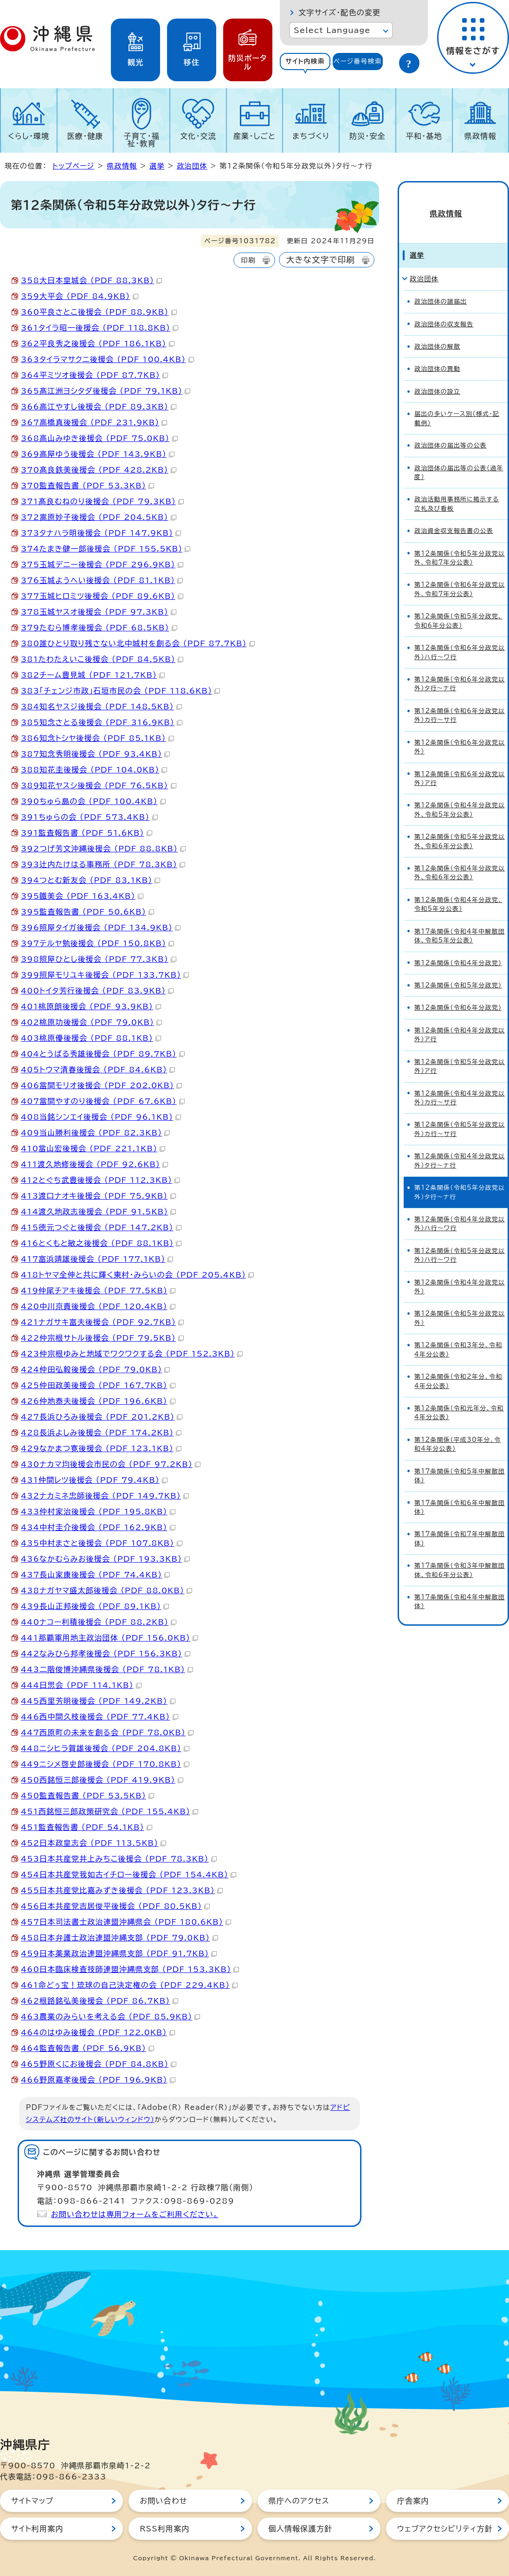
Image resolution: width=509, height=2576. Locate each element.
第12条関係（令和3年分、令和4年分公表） (458, 1334)
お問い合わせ (163, 2501)
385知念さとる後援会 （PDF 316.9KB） (101, 722)
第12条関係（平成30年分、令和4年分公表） (457, 1428)
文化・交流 (198, 136)
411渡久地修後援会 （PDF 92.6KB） (94, 1164)
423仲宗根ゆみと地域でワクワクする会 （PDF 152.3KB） (132, 1353)
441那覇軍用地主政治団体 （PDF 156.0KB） (109, 1638)
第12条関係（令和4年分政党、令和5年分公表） (458, 889)
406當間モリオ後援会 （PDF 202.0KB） (101, 1085)
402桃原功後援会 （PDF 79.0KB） (91, 1022)
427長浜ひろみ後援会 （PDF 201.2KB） (101, 1417)
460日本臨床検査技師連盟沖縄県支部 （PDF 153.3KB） (130, 1969)
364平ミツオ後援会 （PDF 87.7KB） (94, 375)
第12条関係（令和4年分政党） (458, 948)
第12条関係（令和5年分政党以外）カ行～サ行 (459, 1114)
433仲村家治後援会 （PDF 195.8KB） (98, 1511)
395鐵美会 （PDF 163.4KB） (82, 896)
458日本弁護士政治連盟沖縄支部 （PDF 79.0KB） (119, 1937)
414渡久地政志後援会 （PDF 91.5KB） (98, 1211)
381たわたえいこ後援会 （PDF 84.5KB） (102, 659)
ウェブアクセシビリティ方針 (445, 2528)
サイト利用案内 (37, 2528)
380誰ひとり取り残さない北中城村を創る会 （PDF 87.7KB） (138, 643)
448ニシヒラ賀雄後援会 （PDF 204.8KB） (105, 1748)
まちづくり (310, 136)
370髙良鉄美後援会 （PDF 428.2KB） (98, 470)
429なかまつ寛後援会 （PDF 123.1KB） (101, 1448)
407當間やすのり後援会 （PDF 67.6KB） (103, 1101)
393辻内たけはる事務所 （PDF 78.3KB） (103, 864)
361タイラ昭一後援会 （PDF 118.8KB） (99, 327)
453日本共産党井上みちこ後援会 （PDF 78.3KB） (119, 1858)
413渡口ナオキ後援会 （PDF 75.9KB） (98, 1196)
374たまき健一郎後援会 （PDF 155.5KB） (105, 548)
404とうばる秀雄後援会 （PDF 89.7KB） (103, 1054)
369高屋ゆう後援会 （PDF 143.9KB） (97, 454)
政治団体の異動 (437, 354)
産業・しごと (254, 136)
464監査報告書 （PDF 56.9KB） (87, 2048)
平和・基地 (424, 136)
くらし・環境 (28, 136)
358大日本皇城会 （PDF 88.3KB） (91, 280)
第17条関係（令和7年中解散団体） (459, 1523)
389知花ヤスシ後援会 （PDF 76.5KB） (98, 785)
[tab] (305, 61)
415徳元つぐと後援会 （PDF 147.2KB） (101, 1227)
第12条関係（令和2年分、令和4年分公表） (458, 1366)
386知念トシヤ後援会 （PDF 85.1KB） (97, 738)
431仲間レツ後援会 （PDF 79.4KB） (94, 1480)
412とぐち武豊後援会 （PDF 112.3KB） (100, 1180)
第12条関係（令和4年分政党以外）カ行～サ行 (459, 1082)
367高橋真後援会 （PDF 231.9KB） (94, 422)
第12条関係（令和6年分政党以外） (459, 731)
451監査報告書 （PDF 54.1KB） (86, 1827)
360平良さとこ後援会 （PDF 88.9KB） (99, 312)
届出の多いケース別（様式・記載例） (456, 403)
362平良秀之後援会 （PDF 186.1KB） (97, 343)
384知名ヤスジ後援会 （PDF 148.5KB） (101, 706)
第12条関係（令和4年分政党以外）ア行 (459, 1019)
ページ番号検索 (358, 61)
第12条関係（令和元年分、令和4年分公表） (459, 1397)
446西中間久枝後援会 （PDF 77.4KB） (99, 1716)
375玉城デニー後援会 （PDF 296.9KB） (102, 564)
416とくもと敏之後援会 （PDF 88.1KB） (101, 1243)
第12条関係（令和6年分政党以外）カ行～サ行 (459, 700)
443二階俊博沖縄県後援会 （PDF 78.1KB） (107, 1669)
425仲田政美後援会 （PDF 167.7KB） (98, 1385)
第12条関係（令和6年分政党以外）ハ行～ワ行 (459, 637)
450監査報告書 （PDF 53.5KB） (87, 1795)
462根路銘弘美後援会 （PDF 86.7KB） (99, 2001)
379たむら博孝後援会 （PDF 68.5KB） (99, 627)
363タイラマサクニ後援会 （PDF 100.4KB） (107, 359)
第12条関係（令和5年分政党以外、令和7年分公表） (459, 542)
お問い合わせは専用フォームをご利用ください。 (135, 2214)
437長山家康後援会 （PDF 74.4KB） (95, 1574)
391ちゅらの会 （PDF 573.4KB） (89, 817)
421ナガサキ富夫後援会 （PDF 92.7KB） (102, 1322)
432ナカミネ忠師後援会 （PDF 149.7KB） (105, 1495)
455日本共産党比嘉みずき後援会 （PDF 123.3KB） (122, 1890)
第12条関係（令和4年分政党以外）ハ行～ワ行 (459, 1208)
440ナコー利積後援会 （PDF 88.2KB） (98, 1622)
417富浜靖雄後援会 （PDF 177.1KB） (97, 1259)
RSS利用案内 (164, 2528)
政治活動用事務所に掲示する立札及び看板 (456, 488)
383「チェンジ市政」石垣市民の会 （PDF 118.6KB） (120, 690)
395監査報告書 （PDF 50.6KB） (87, 911)
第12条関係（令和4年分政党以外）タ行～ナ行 (459, 1145)
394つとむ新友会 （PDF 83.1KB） (90, 880)
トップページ (73, 165)
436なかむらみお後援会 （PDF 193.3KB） (105, 1559)
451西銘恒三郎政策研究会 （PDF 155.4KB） (109, 1811)
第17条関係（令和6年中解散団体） (459, 1492)
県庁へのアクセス (299, 2501)
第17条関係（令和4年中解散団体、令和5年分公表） (459, 920)
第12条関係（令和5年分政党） (458, 970)
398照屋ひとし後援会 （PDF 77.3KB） (98, 959)
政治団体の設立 (437, 376)
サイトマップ (32, 2501)
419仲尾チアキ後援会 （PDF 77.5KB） (98, 1290)
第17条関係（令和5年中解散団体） (459, 1460)
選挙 (157, 165)
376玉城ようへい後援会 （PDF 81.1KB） (102, 580)
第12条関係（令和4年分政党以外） (459, 1271)
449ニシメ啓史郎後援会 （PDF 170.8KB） (105, 1764)
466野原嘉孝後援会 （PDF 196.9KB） (98, 2079)
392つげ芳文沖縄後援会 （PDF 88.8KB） (103, 848)
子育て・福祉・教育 (141, 139)
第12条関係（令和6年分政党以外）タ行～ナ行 (459, 669)
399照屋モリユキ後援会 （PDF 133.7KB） (105, 975)
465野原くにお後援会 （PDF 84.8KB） (98, 2064)
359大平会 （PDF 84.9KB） (79, 296)
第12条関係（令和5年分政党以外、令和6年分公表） (459, 826)
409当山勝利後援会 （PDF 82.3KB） (95, 1132)
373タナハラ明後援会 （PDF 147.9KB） (101, 533)
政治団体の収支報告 (443, 309)
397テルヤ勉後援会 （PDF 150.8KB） (97, 943)
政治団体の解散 (437, 332)
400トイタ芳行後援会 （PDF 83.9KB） (97, 990)
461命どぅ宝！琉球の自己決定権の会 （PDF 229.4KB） (129, 1985)
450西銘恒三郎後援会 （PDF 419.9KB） (102, 1780)
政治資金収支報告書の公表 (453, 516)
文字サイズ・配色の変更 (339, 12)
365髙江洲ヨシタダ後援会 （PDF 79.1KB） (105, 391)
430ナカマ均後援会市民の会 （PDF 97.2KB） (110, 1464)
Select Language (332, 30)
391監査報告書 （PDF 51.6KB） (86, 833)
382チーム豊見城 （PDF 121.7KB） (93, 675)
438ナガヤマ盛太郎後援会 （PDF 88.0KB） (106, 1590)
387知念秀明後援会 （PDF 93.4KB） (95, 754)
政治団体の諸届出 (440, 287)
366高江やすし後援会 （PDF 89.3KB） (98, 406)
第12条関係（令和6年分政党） (458, 993)
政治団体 (192, 165)
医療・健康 (85, 136)
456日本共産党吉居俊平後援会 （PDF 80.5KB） (115, 1906)
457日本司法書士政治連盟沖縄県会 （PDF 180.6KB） (126, 1922)
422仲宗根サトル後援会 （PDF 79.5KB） (102, 1338)
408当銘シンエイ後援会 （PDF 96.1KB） (101, 1117)
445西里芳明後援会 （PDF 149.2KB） (98, 1701)
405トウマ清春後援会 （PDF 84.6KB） (98, 1069)
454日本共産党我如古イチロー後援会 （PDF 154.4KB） (128, 1874)
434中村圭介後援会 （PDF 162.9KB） (98, 1527)
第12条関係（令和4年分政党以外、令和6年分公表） (459, 857)
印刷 (248, 260)
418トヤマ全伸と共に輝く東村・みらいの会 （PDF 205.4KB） (137, 1274)
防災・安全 (367, 136)
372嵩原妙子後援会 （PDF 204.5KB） (98, 517)
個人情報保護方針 (301, 2528)
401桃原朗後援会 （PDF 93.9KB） (91, 1006)
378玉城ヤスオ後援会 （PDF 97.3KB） (98, 612)
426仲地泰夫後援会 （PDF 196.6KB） (98, 1401)
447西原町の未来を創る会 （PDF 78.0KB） (107, 1732)
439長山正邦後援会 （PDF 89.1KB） (95, 1606)
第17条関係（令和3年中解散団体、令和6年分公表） (459, 1555)
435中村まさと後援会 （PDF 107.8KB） (101, 1543)
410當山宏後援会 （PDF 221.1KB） (93, 1148)
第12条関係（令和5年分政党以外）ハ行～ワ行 (459, 1240)
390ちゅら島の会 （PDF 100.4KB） (93, 801)
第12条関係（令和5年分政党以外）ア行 (459, 1051)
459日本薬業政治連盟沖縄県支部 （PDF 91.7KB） (119, 1953)
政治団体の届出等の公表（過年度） (458, 457)
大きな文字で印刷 (320, 260)
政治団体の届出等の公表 (450, 431)
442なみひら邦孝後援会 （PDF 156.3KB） (105, 1653)
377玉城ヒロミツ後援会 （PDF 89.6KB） (102, 596)
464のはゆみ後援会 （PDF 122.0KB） (98, 2032)
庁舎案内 (413, 2501)
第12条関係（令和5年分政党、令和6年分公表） (458, 605)
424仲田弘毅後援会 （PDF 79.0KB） (95, 1369)
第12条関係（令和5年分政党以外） (459, 1303)
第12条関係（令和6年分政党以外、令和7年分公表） (459, 574)
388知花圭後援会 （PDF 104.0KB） (94, 769)
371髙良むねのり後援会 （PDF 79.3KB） (102, 501)
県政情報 (480, 136)
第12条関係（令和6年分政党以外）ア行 (459, 763)
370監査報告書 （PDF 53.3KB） (87, 485)
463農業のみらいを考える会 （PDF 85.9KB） (110, 2016)
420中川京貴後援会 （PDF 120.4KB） (98, 1306)
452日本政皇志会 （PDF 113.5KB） (93, 1843)
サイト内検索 (305, 61)
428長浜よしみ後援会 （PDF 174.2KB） (101, 1432)
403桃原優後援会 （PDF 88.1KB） (91, 1038)
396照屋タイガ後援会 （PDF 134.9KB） (100, 927)
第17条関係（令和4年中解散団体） (459, 1586)
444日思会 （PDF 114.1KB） (81, 1685)
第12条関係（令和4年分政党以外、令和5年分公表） (459, 794)
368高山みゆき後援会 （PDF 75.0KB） (99, 438)
